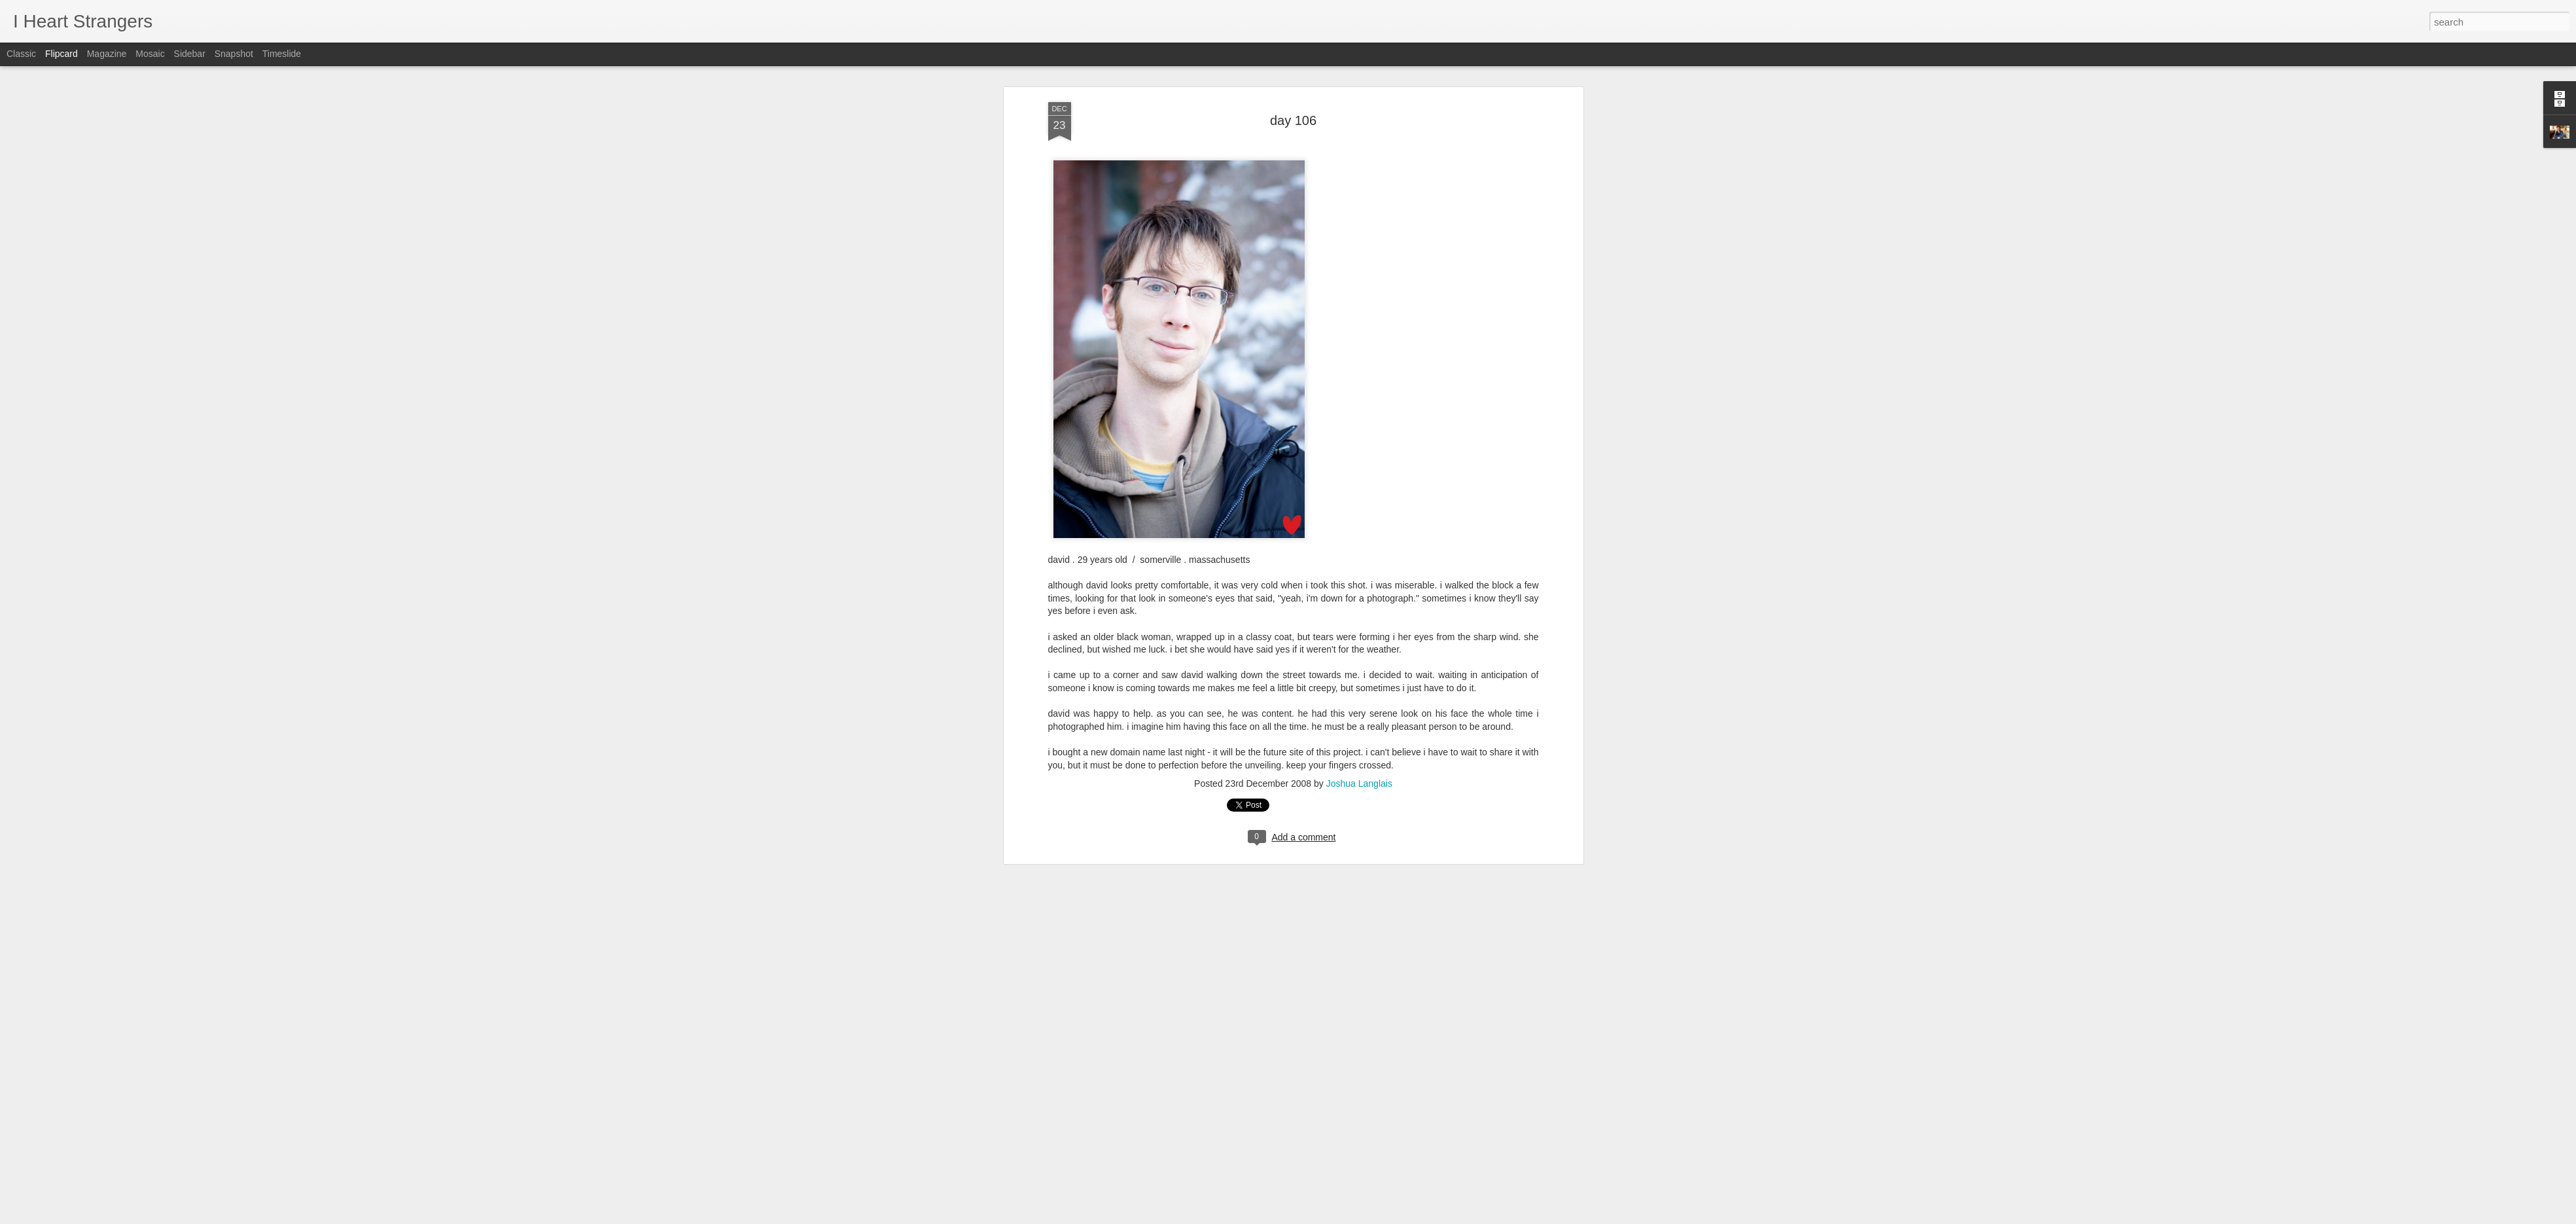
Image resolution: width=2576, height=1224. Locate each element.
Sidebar (189, 53)
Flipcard (61, 53)
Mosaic (149, 53)
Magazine (107, 53)
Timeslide (281, 53)
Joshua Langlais (1359, 692)
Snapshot (234, 53)
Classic (21, 53)
